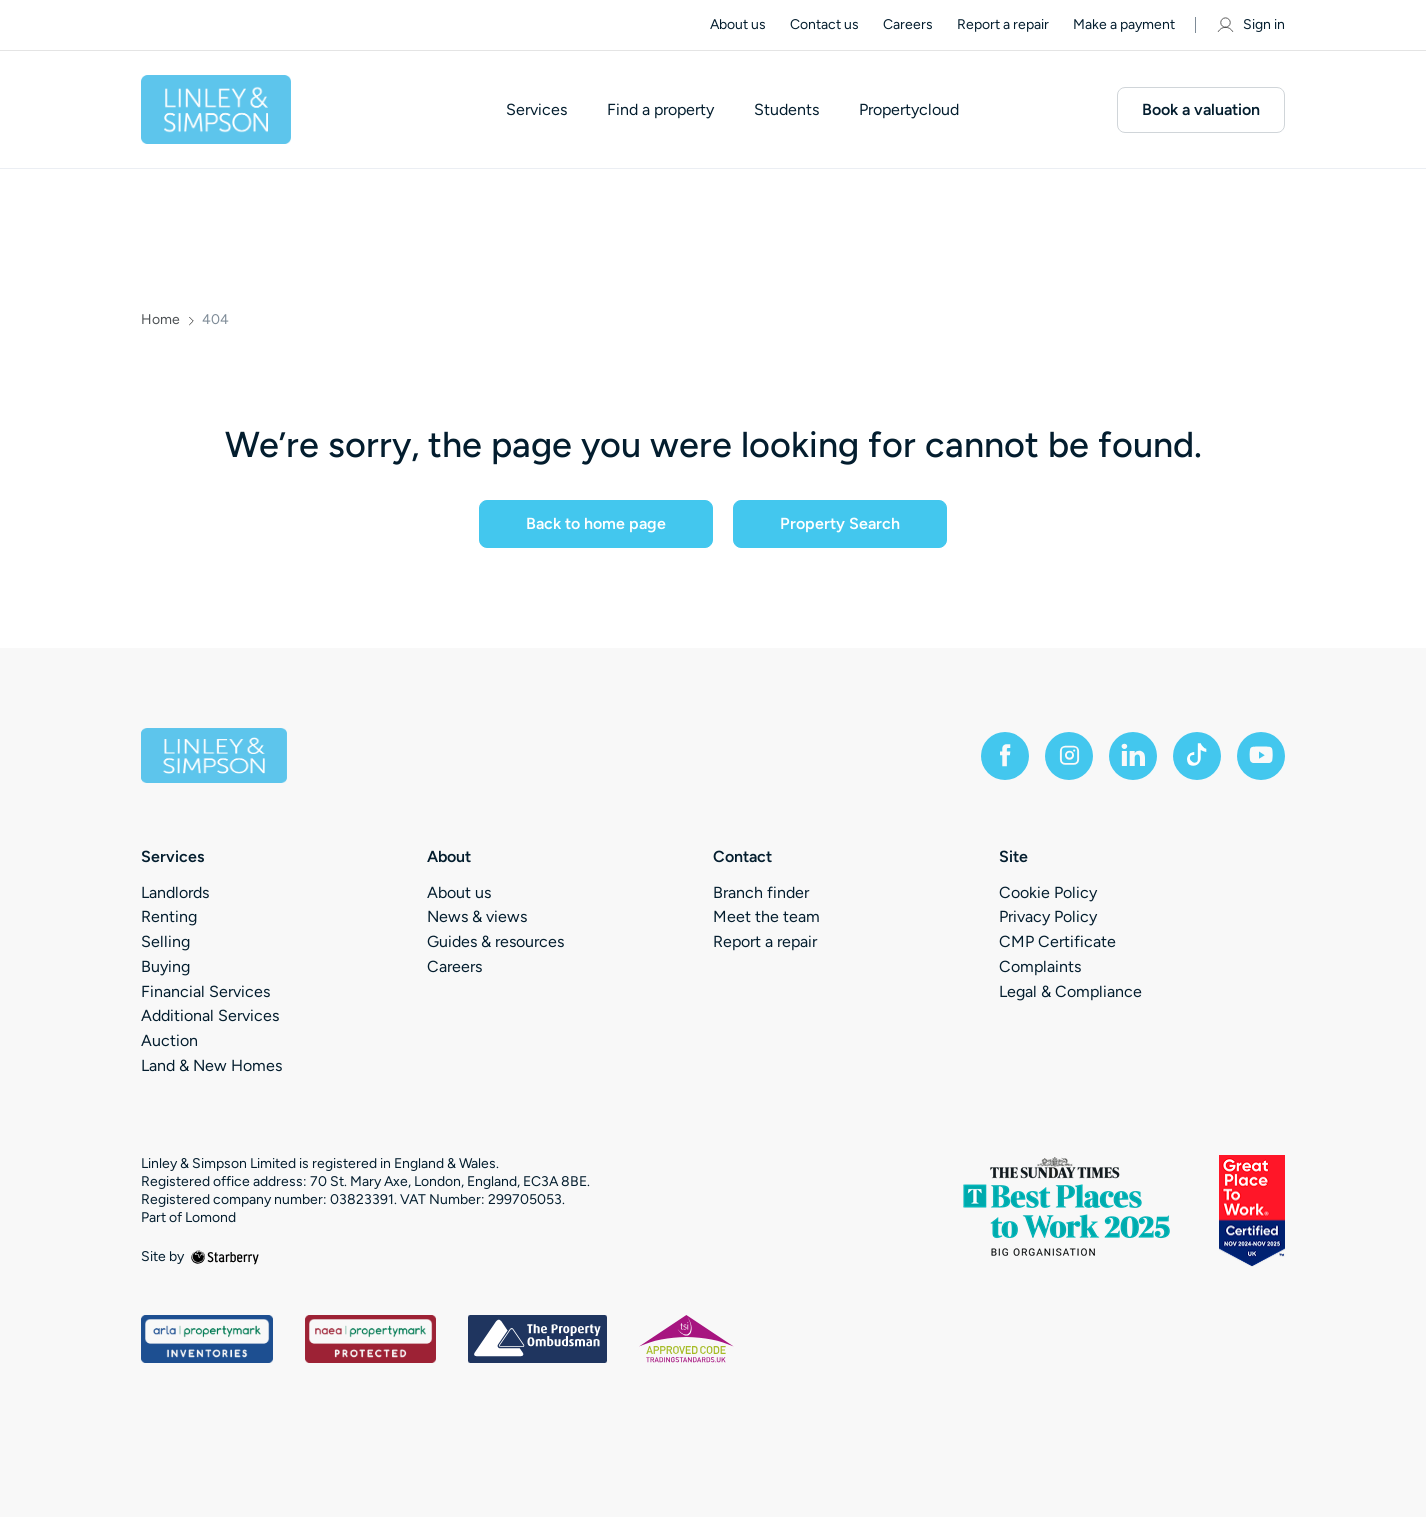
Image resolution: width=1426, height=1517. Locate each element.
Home (160, 320)
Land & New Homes (211, 1065)
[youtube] (1261, 756)
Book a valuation (1201, 109)
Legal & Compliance (1070, 991)
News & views (477, 916)
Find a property (660, 110)
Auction (169, 1040)
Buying (165, 966)
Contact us (824, 24)
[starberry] (225, 1256)
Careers (908, 24)
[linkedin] (1133, 756)
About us (738, 24)
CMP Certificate (1057, 941)
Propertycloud (909, 110)
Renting (169, 916)
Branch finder (761, 892)
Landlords (175, 892)
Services (536, 110)
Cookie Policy (1048, 892)
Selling (165, 941)
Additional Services (210, 1015)
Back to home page (596, 523)
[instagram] (1069, 756)
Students (786, 110)
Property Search (840, 523)
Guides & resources (495, 941)
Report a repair (1003, 24)
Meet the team (766, 916)
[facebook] (1005, 756)
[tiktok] (1197, 756)
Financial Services (205, 991)
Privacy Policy (1048, 916)
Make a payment (1124, 24)
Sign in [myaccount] (1250, 25)
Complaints (1040, 966)
